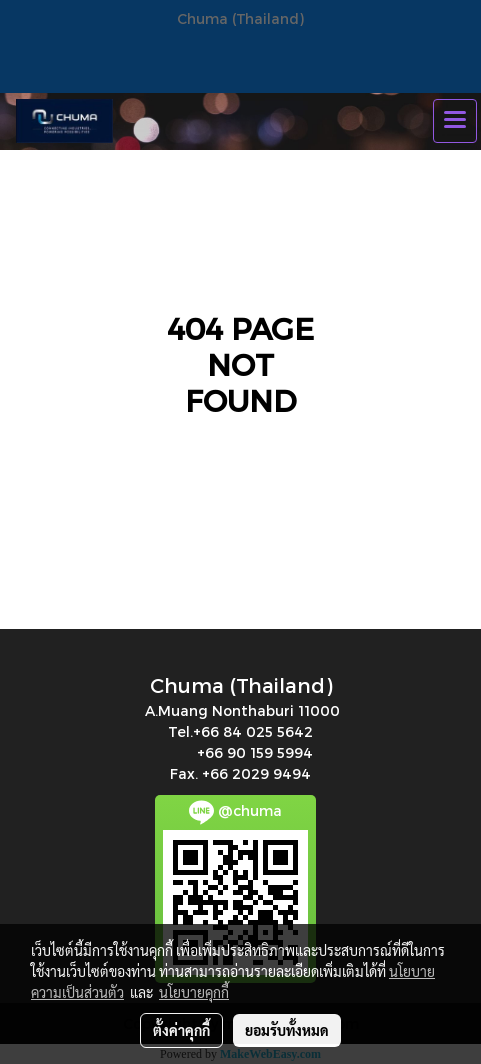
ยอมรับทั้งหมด (287, 1030)
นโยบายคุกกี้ (194, 992)
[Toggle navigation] (455, 121)
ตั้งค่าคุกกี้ (181, 1030)
